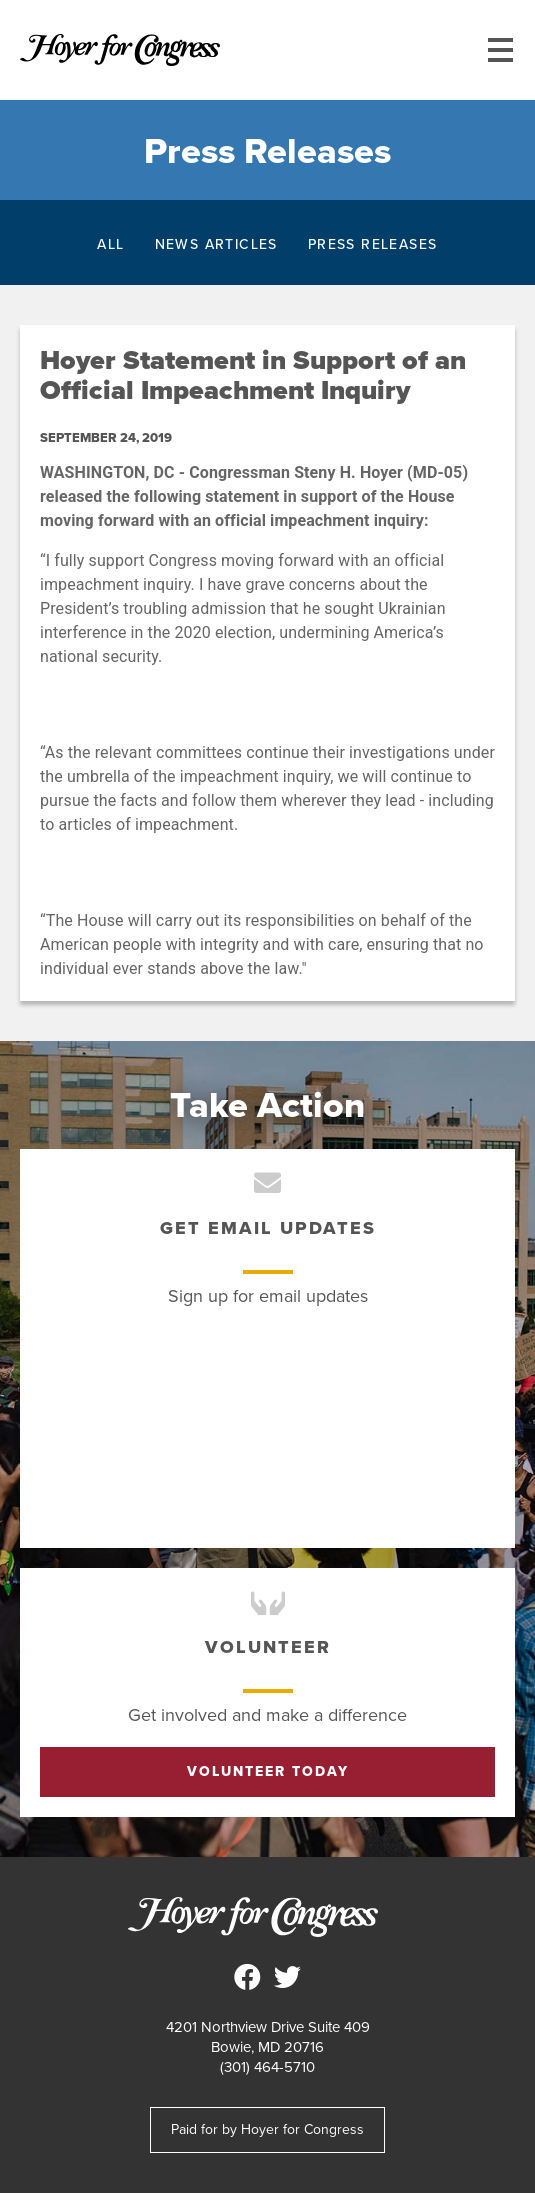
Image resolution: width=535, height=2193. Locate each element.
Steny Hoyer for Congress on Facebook (248, 1977)
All (110, 244)
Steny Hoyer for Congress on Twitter (288, 1977)
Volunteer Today (268, 1771)
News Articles (216, 244)
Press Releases (373, 244)
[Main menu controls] (500, 50)
